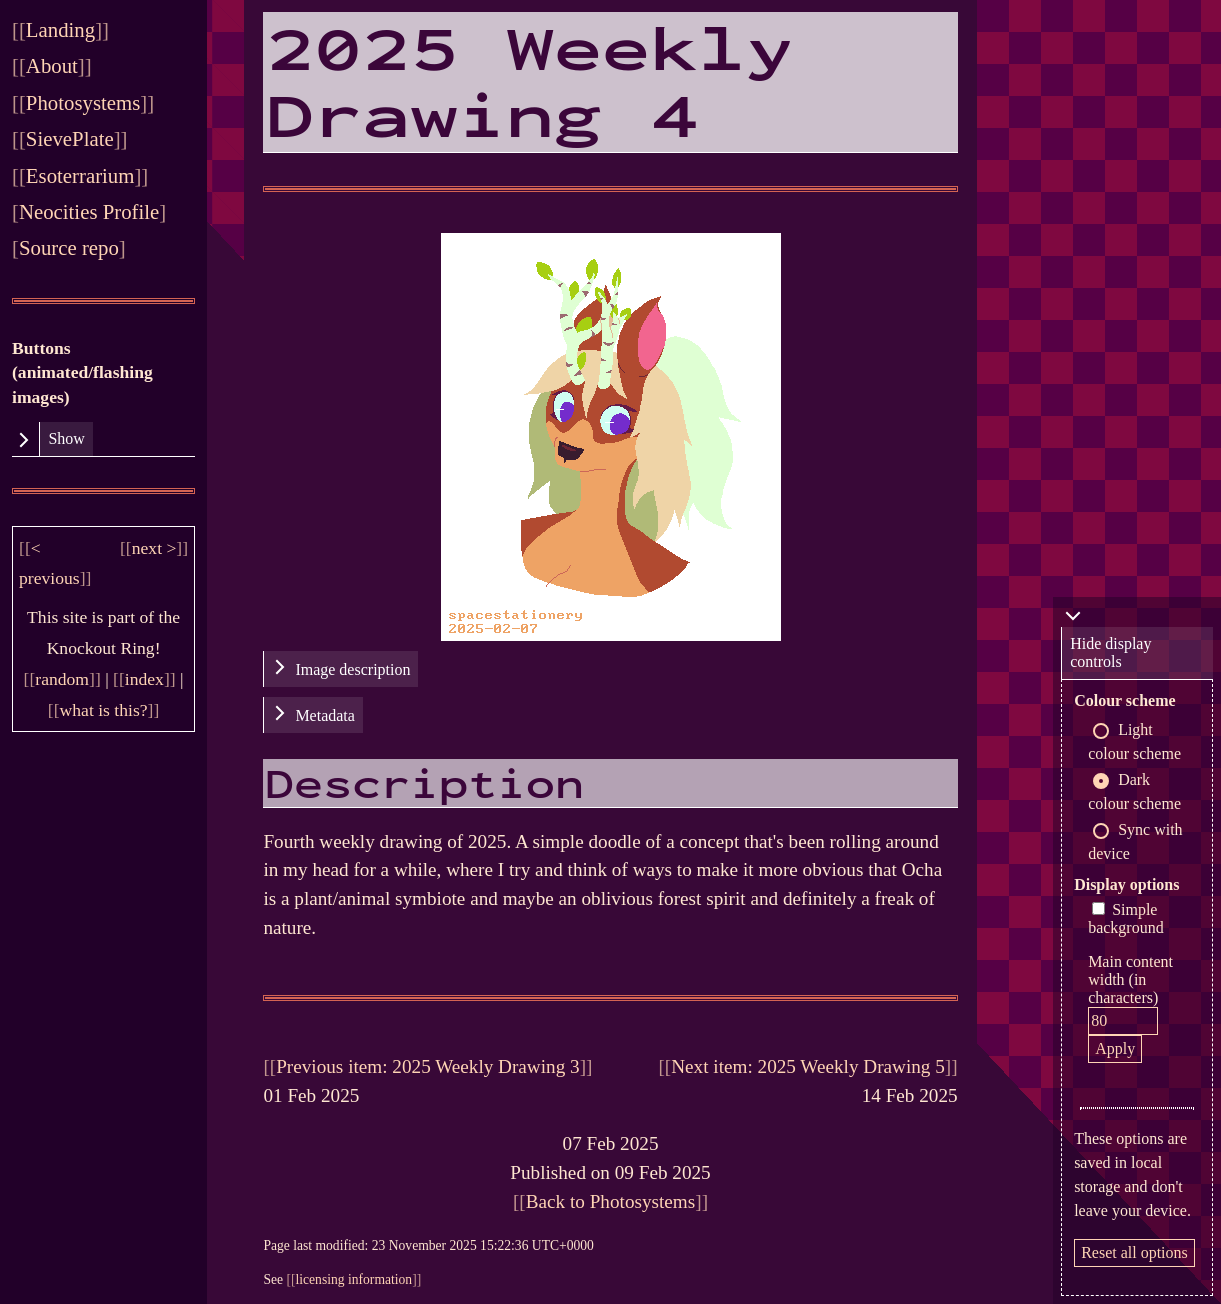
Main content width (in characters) (1130, 979)
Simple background (1126, 918)
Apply (1115, 1048)
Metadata (325, 715)
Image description (352, 669)
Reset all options (1134, 1252)
